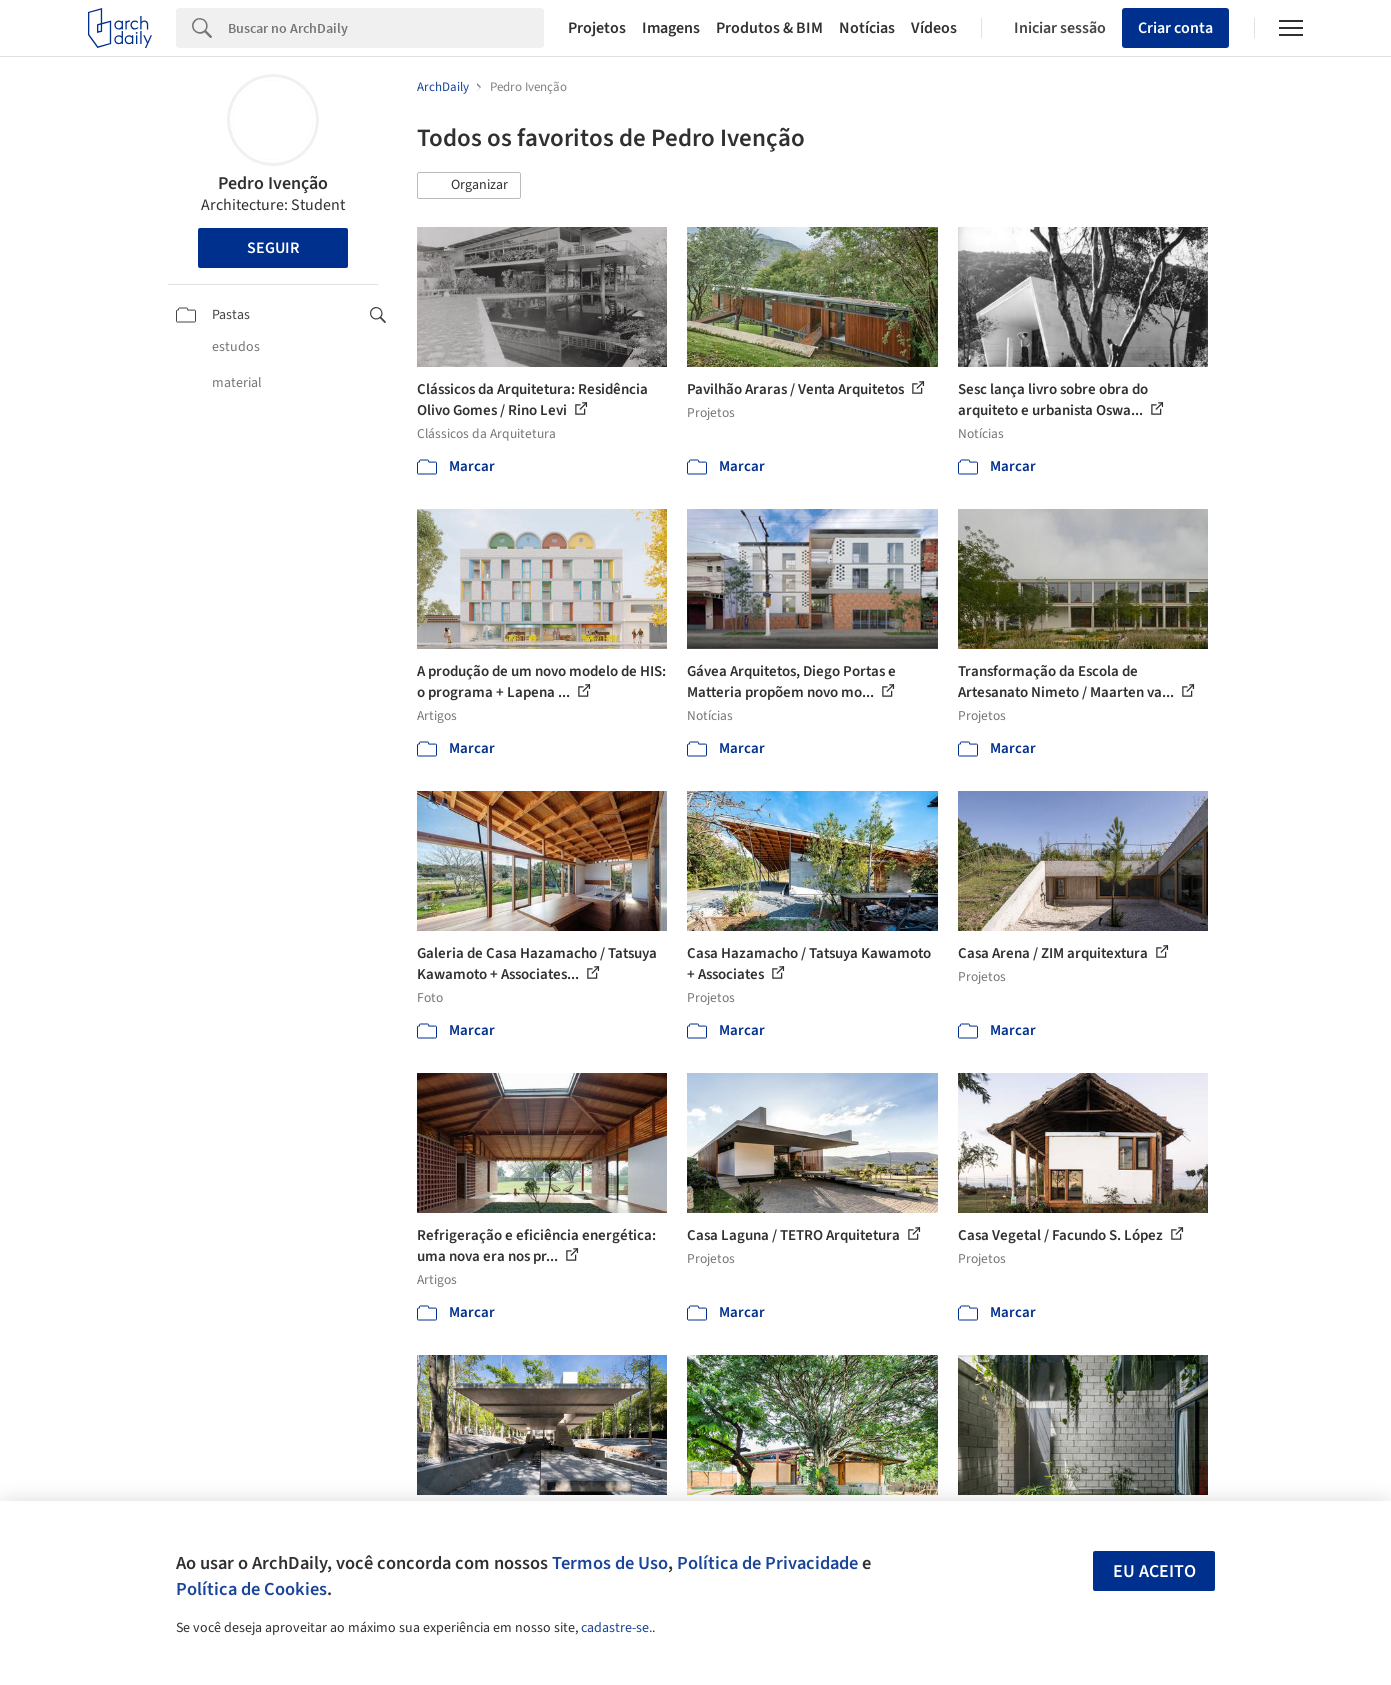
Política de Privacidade (767, 1563)
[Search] (386, 28)
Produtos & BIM (769, 28)
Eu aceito (1154, 1571)
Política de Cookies (251, 1589)
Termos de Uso (610, 1563)
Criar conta (1175, 28)
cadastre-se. (616, 1628)
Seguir (273, 248)
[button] (469, 186)
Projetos (597, 28)
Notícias (867, 28)
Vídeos (934, 28)
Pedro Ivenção (273, 183)
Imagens (671, 28)
